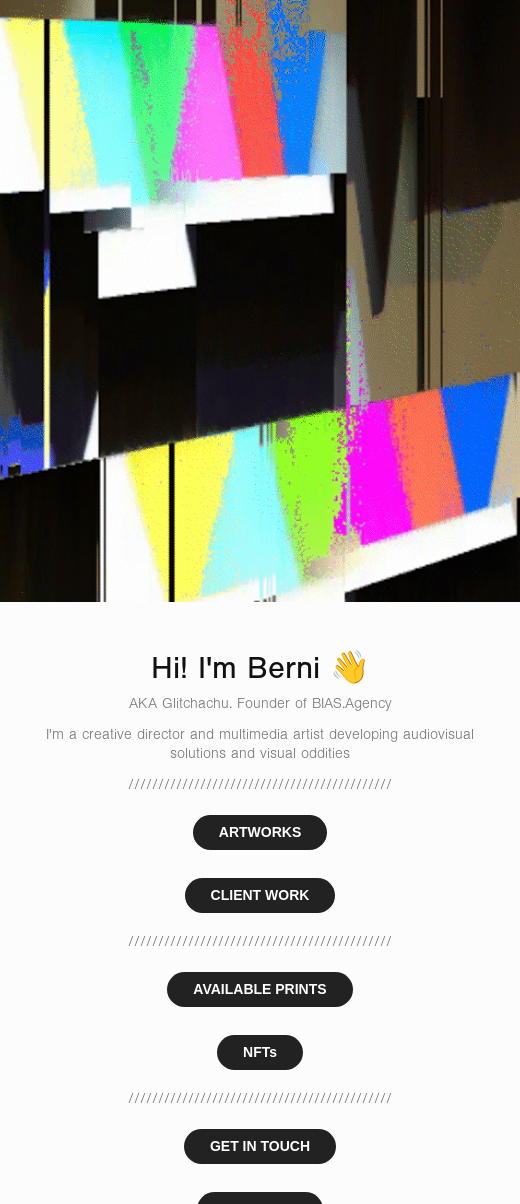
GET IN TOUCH (260, 1146)
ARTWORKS (260, 832)
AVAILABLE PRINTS (259, 989)
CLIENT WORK (260, 895)
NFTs (260, 1052)
